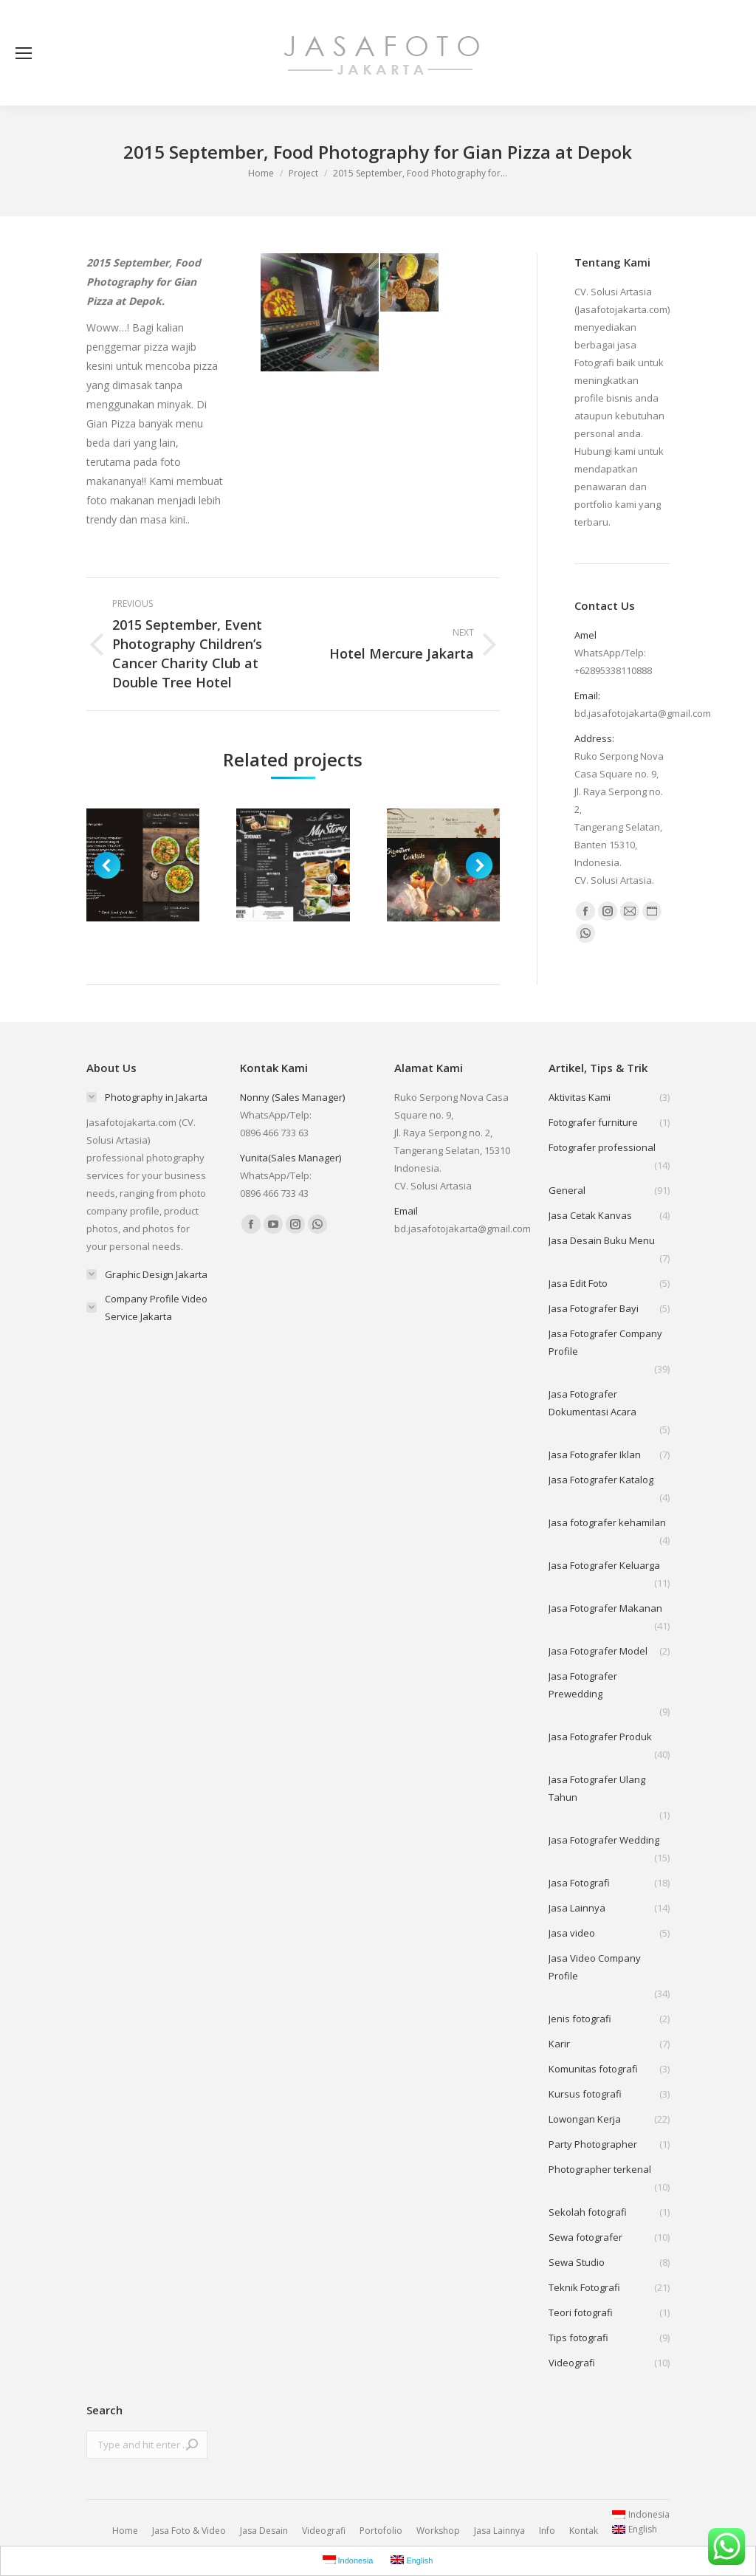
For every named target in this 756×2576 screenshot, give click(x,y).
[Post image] (142, 864)
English (634, 2529)
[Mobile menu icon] (23, 53)
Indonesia (641, 2514)
